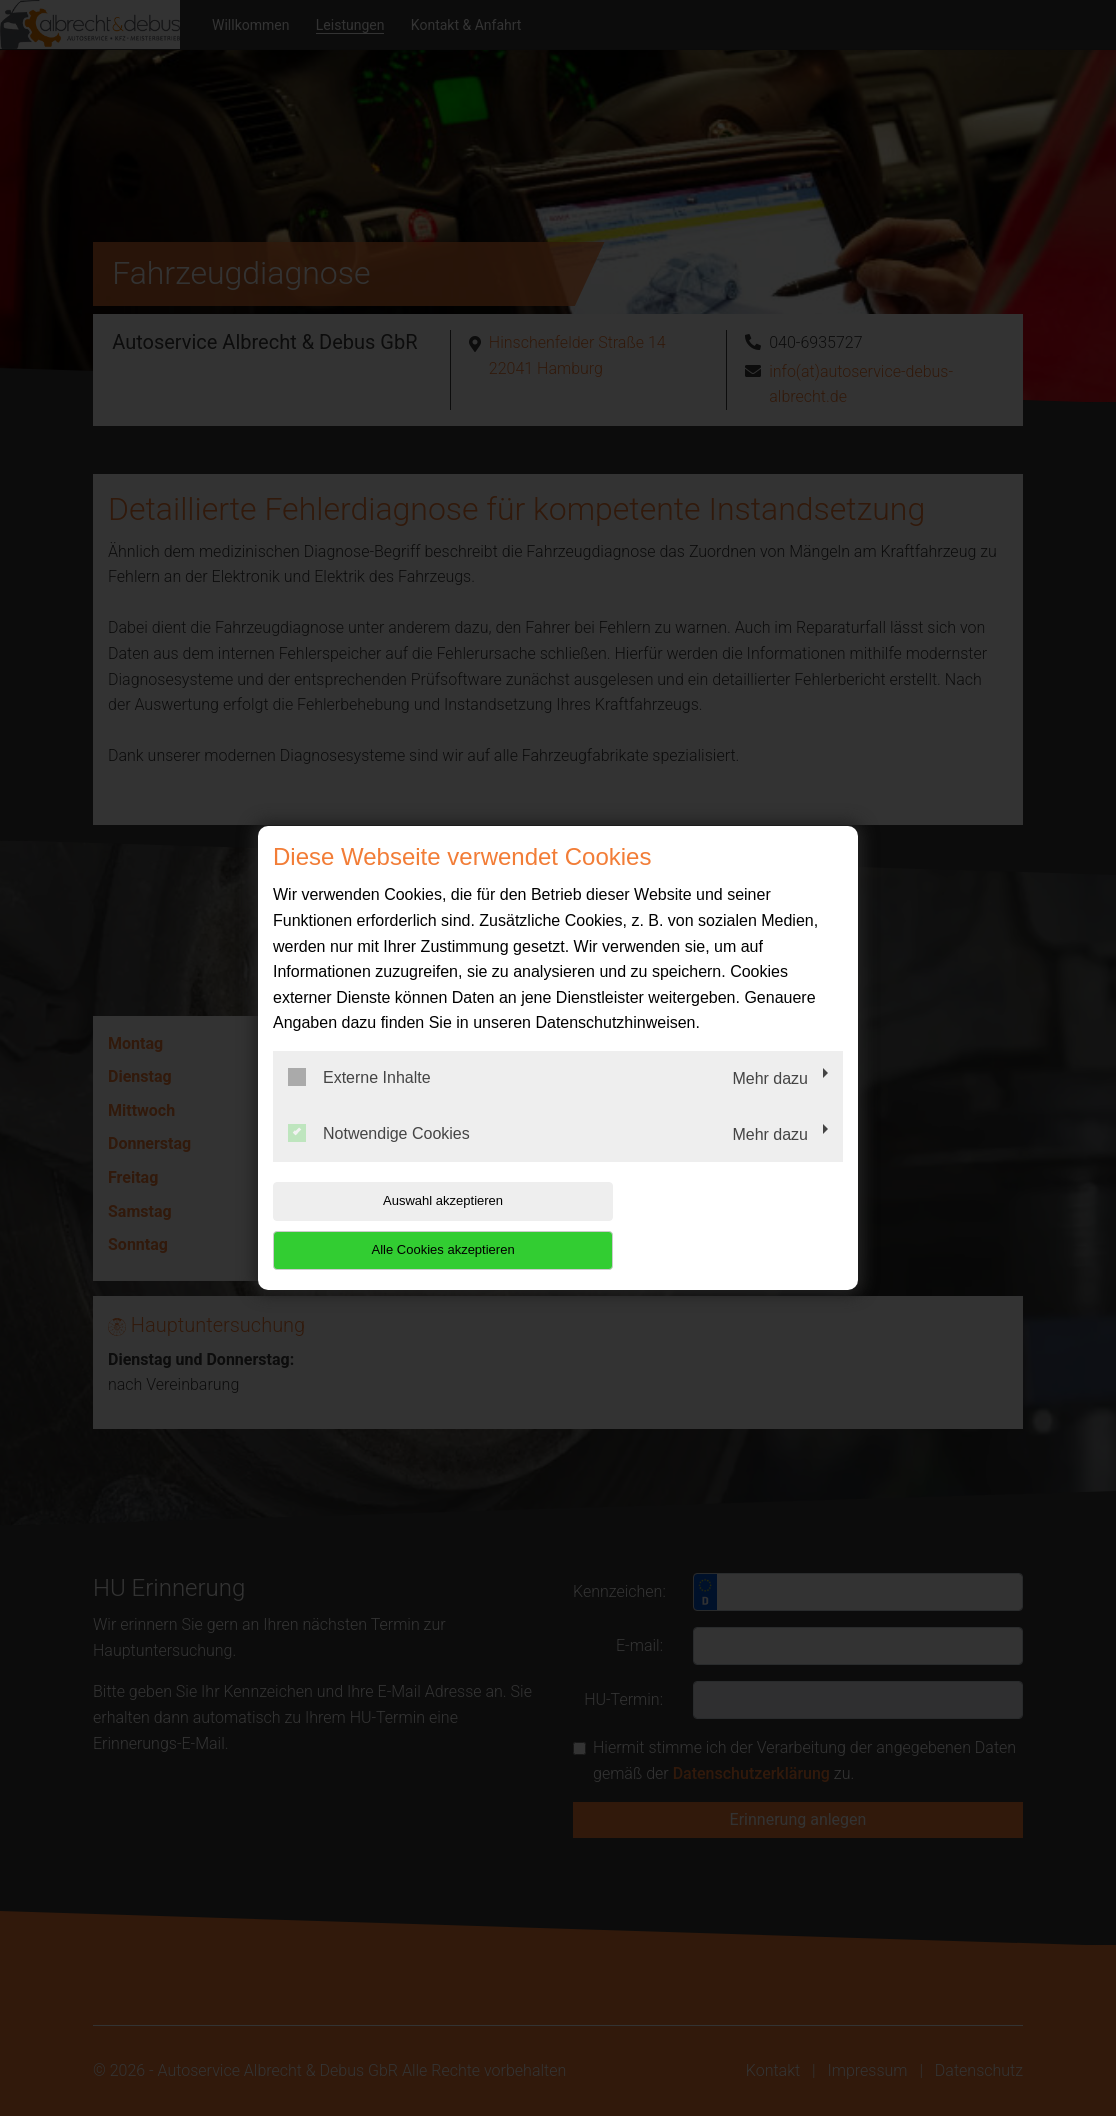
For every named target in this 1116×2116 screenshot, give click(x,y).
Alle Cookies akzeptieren (714, 1225)
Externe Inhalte (359, 1102)
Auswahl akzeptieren (401, 1225)
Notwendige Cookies (379, 1157)
